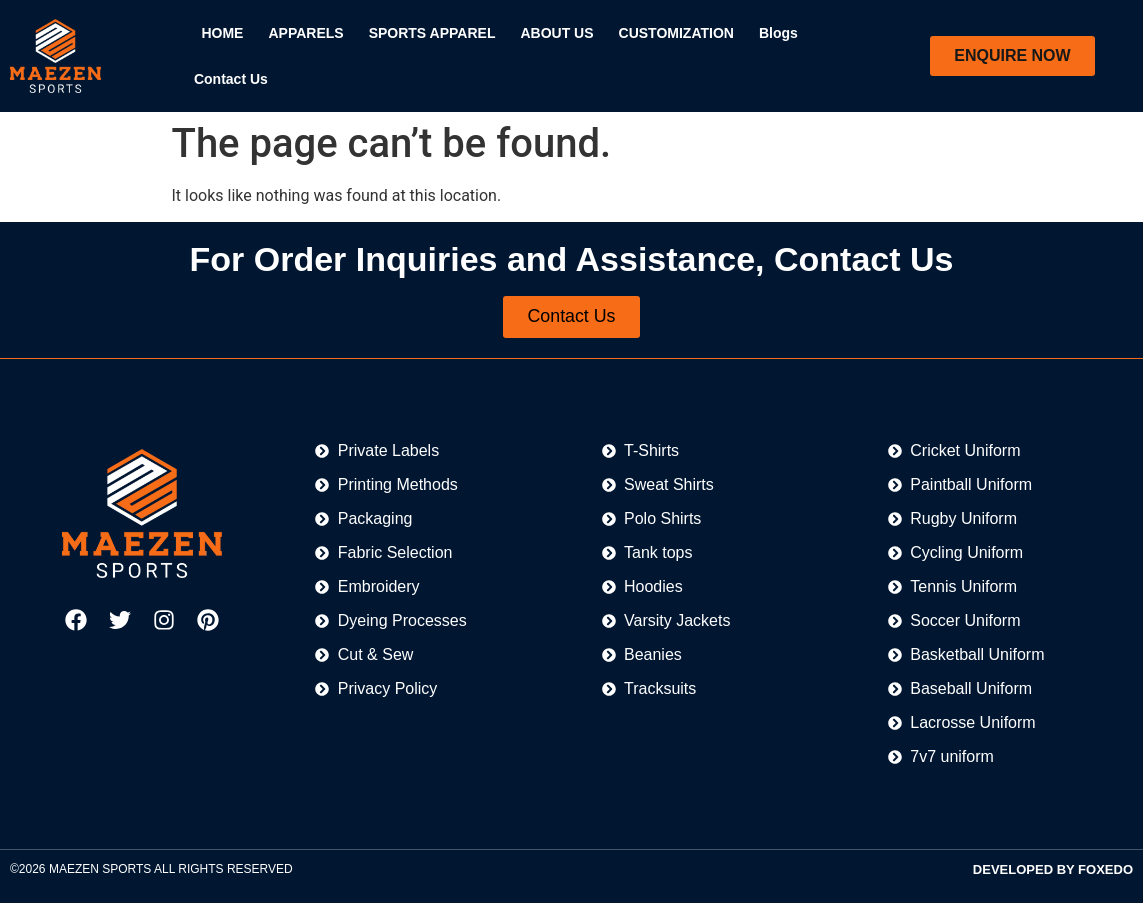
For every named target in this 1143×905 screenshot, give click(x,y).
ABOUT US (556, 33)
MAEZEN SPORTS (100, 871)
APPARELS (305, 33)
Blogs (778, 33)
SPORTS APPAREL (432, 33)
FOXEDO (1105, 871)
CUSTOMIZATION (676, 33)
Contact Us (231, 79)
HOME (222, 33)
